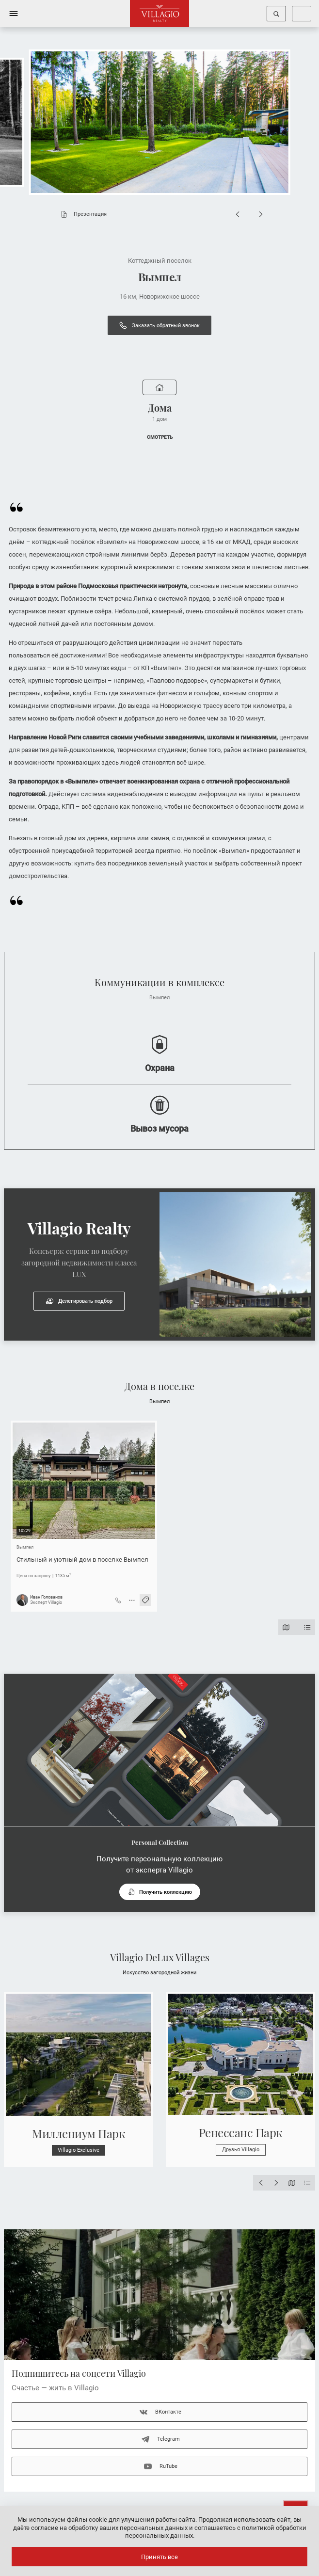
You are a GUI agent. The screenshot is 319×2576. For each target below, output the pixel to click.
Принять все (159, 2556)
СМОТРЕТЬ (160, 437)
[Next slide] (261, 214)
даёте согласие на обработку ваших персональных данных (100, 2527)
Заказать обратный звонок (159, 325)
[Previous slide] (237, 214)
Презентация (81, 214)
